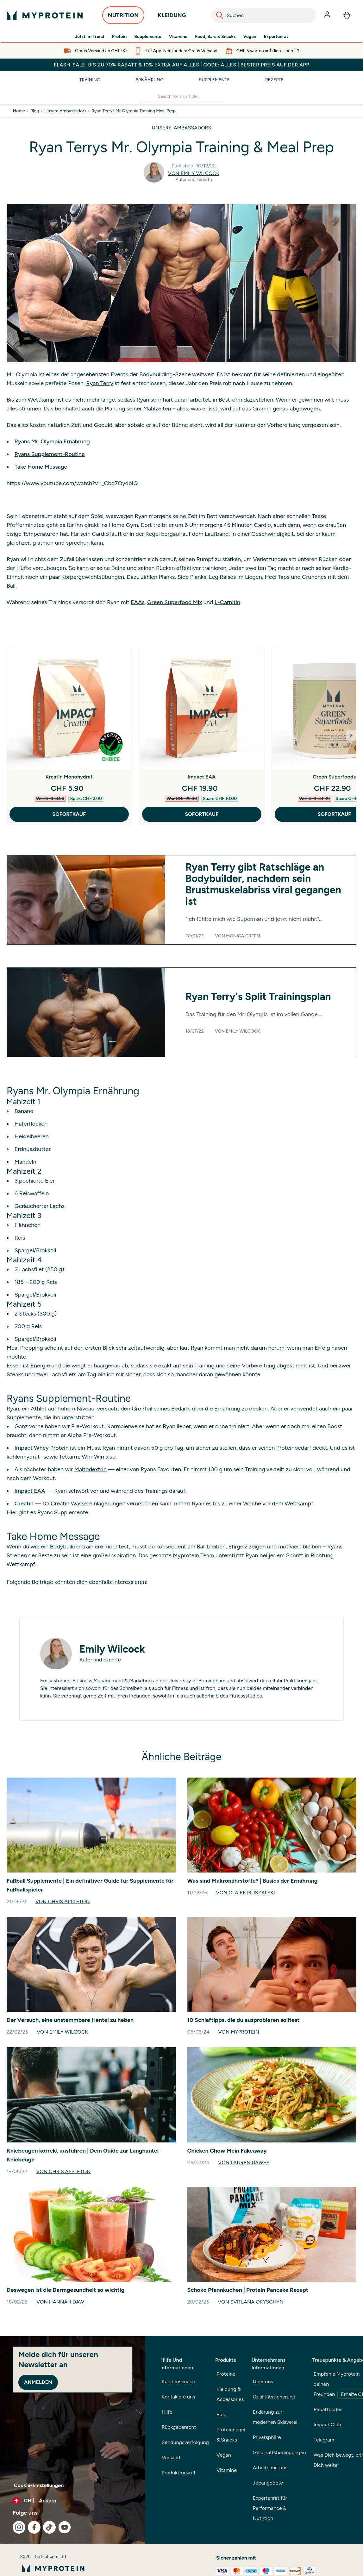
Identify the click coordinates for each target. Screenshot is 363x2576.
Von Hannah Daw (60, 2302)
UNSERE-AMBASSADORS (181, 128)
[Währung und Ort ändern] (73, 2500)
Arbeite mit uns (270, 2468)
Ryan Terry (99, 383)
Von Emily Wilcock (193, 173)
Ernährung (150, 80)
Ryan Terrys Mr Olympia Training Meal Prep (133, 111)
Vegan (249, 36)
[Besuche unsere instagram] (19, 2527)
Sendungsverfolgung (185, 2442)
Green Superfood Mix (174, 602)
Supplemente (147, 36)
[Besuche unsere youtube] (64, 2527)
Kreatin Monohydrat (69, 777)
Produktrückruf (179, 2473)
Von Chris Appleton (62, 1901)
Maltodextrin (90, 1469)
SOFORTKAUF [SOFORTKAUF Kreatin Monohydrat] (69, 814)
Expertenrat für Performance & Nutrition (270, 2508)
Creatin (24, 1503)
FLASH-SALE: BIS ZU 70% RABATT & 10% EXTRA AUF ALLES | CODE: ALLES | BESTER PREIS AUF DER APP (181, 65)
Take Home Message (41, 466)
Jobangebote (268, 2483)
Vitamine (178, 36)
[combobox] (263, 15)
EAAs (138, 602)
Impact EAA (202, 777)
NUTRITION (123, 17)
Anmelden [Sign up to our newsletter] (38, 2382)
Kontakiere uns (178, 2397)
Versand (171, 2457)
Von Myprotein (239, 2032)
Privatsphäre (267, 2437)
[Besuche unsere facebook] (34, 2527)
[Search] (219, 15)
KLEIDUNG (172, 17)
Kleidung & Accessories (230, 2394)
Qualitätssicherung (274, 2397)
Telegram (324, 2440)
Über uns (263, 2382)
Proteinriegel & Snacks (230, 2435)
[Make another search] (181, 96)
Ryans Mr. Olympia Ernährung (52, 441)
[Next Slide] (351, 735)
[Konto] (327, 15)
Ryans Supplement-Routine (50, 454)
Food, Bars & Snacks (215, 36)
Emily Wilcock (243, 1031)
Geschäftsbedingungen (279, 2452)
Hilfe (167, 2412)
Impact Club (327, 2425)
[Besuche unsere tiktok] (49, 2527)
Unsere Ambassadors (65, 111)
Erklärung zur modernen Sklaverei (275, 2417)
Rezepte (274, 80)
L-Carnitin (227, 602)
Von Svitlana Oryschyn (251, 2302)
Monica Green (243, 936)
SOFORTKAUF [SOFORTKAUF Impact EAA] (201, 814)
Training (89, 80)
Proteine (225, 2374)
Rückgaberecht (179, 2427)
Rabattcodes (328, 2409)
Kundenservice (178, 2382)
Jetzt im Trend (89, 36)
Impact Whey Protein (42, 1447)
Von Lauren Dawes (243, 2163)
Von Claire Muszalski (245, 1893)
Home (19, 111)
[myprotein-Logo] (45, 15)
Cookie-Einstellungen (39, 2485)
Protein (119, 36)
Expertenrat (276, 36)
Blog (34, 111)
